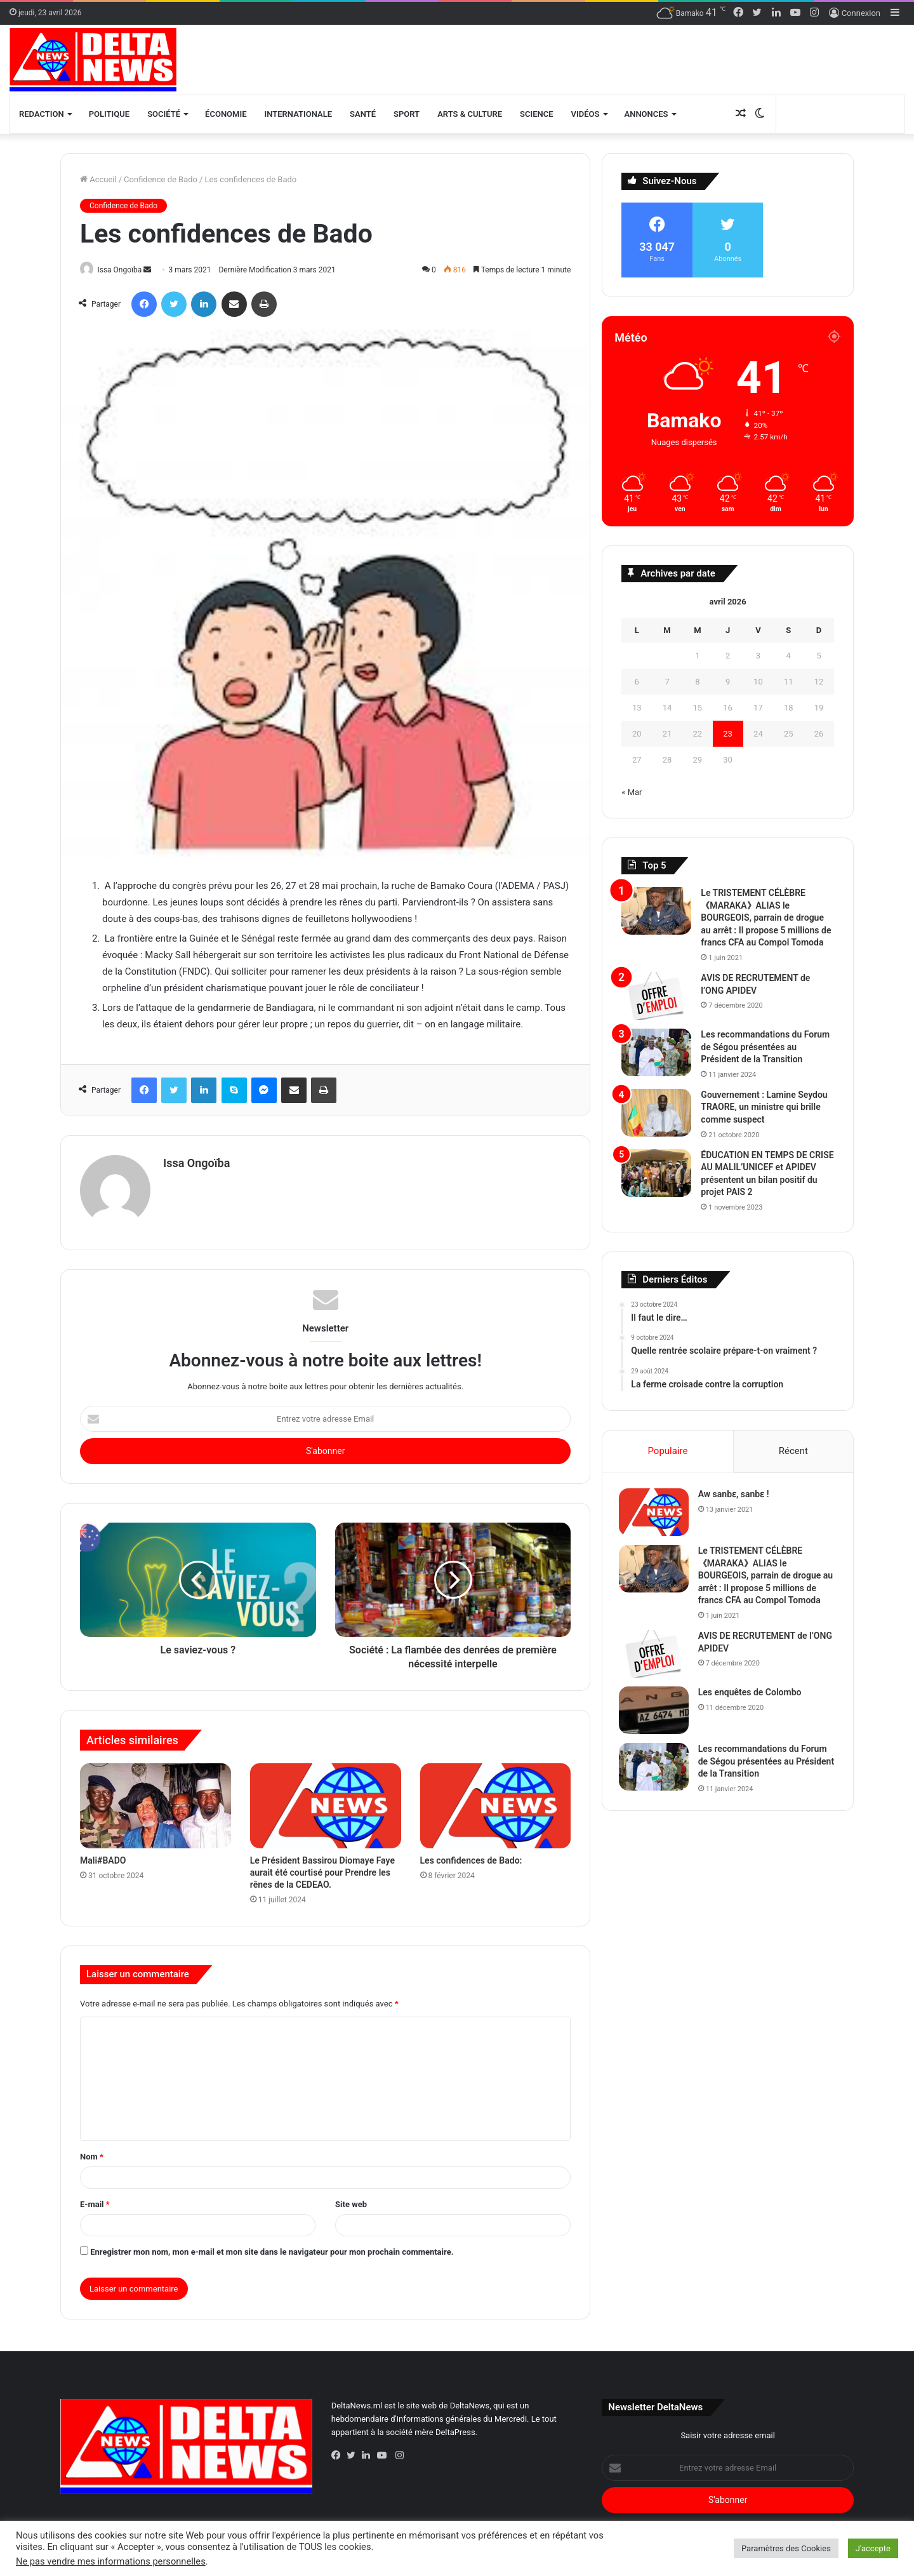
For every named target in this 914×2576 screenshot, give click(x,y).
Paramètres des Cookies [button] (786, 2548)
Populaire (667, 1451)
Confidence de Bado (160, 179)
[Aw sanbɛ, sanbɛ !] (656, 1515)
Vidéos (585, 114)
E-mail (95, 2199)
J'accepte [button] (873, 2548)
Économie (225, 114)
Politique (109, 114)
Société (163, 114)
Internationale (299, 114)
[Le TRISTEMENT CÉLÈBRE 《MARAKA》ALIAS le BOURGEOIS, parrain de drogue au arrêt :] (656, 911)
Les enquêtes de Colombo (752, 1695)
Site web (351, 2199)
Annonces (646, 114)
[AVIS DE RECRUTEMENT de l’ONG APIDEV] (656, 996)
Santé (363, 114)
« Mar (631, 792)
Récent (793, 1451)
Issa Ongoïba (125, 269)
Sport (407, 114)
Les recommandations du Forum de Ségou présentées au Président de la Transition (765, 1046)
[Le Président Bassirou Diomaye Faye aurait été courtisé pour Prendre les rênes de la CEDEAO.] (325, 1801)
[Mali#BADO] (155, 1801)
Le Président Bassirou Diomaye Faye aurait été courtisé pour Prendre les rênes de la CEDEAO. (322, 1868)
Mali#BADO (103, 1856)
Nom (91, 2151)
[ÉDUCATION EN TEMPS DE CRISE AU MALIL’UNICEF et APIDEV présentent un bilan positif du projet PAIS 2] (656, 1173)
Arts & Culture (469, 114)
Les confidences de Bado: (471, 1856)
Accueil (98, 179)
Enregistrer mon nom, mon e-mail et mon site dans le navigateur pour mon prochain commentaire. (271, 2247)
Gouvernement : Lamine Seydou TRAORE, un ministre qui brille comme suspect (764, 1107)
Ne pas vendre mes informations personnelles (111, 2561)
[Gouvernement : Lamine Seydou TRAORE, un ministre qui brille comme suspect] (656, 1113)
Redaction (41, 114)
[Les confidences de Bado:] (495, 1801)
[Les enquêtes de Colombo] (656, 1713)
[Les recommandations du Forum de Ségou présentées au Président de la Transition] (656, 1052)
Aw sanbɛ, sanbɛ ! (736, 1497)
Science (536, 114)
